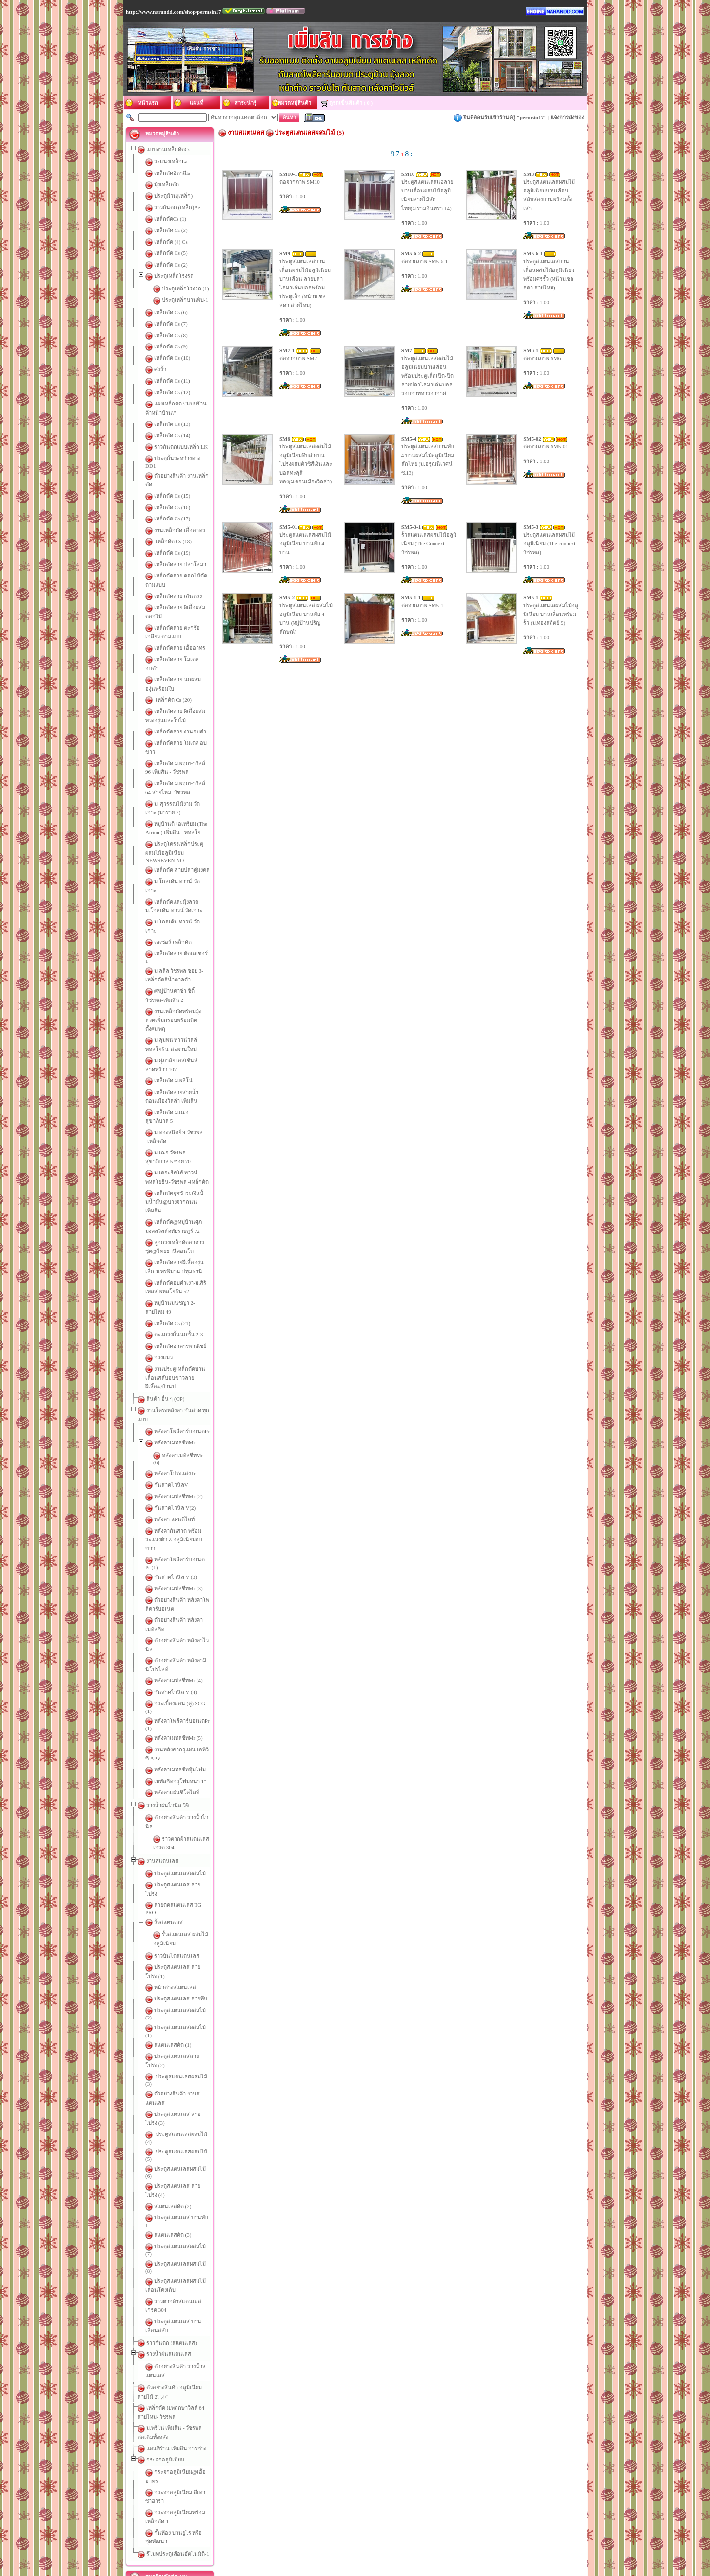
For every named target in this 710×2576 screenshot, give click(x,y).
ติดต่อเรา (292, 2538)
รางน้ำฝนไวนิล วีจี (167, 1565)
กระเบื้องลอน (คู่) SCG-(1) (184, 1484)
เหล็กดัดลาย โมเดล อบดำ (184, 627)
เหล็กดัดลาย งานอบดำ (180, 682)
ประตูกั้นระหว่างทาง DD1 (183, 458)
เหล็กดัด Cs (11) (172, 381)
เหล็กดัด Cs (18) (173, 527)
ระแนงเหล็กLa (171, 161)
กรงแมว (163, 1202)
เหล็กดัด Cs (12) (172, 392)
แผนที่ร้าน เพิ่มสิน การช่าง (176, 2036)
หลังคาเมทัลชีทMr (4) (178, 1461)
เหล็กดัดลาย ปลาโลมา (180, 550)
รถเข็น (407, 2538)
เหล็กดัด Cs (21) (172, 1168)
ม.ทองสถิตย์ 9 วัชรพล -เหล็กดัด (189, 1012)
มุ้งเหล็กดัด (166, 184)
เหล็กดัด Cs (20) (173, 650)
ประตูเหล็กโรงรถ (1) (185, 288)
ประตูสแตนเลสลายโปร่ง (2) (186, 1755)
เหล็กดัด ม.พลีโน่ (173, 969)
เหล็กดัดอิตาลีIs (172, 173)
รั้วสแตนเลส (168, 1650)
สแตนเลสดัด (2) (173, 1846)
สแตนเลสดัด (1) (173, 1744)
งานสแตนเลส (162, 1603)
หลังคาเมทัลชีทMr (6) (186, 1283)
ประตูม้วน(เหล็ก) (173, 196)
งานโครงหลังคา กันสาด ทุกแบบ (183, 1247)
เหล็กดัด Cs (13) (172, 424)
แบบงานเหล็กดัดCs (168, 149)
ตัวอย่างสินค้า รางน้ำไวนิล (185, 1577)
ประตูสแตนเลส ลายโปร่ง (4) (186, 1835)
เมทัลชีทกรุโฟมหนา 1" (180, 1541)
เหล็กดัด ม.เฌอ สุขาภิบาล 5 (186, 1001)
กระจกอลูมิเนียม (165, 2047)
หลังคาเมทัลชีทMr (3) (178, 1395)
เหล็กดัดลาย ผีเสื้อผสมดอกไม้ (188, 584)
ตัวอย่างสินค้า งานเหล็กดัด (185, 470)
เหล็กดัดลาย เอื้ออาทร (179, 615)
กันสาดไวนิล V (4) (175, 1473)
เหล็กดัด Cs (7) (171, 324)
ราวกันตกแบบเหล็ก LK (181, 447)
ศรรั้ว (160, 369)
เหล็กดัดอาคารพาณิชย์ (180, 1191)
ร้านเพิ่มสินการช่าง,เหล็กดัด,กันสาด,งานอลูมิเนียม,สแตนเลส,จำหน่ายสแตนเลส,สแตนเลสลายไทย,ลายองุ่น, (355, 2552)
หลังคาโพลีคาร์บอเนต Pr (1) (186, 1372)
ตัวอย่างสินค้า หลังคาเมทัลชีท (188, 1427)
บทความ (360, 2538)
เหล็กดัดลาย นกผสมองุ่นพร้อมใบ (192, 638)
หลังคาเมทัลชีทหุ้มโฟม (180, 1530)
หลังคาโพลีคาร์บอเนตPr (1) (185, 1496)
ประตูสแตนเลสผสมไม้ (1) (184, 1732)
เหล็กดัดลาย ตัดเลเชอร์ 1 (183, 868)
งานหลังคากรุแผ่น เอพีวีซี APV (189, 1518)
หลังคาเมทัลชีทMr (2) (178, 1318)
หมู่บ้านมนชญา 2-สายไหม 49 (187, 1156)
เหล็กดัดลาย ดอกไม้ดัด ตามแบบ (191, 561)
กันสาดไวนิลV (171, 1306)
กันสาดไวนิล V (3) (175, 1384)
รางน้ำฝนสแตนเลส (168, 1959)
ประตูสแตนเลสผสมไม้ (180, 1616)
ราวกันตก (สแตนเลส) (171, 1948)
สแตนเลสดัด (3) (173, 1869)
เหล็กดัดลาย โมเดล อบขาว (185, 693)
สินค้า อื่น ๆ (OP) (165, 1235)
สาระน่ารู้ (335, 2538)
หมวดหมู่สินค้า (436, 2538)
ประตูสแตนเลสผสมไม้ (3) (184, 1766)
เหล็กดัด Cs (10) (172, 358)
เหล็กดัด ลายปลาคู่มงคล (182, 803)
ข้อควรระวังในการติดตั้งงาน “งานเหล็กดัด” (208, 2231)
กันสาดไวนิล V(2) (175, 1329)
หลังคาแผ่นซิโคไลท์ (176, 1553)
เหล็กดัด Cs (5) (171, 253)
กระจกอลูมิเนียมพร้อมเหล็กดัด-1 (191, 2082)
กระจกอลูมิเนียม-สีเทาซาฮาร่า (189, 2071)
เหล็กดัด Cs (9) (171, 346)
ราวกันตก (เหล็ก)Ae (177, 207)
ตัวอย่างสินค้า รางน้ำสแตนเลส (189, 1972)
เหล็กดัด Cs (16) (172, 493)
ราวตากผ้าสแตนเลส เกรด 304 (197, 1590)
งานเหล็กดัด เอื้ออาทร (179, 516)
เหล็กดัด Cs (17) (172, 504)
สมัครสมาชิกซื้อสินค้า (182, 2180)
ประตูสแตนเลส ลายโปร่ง (183, 1627)
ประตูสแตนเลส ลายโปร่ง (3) (186, 1789)
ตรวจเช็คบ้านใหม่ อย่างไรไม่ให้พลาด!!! (206, 2286)
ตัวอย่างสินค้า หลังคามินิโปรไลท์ (191, 1450)
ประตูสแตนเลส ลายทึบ (180, 1709)
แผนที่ (313, 2538)
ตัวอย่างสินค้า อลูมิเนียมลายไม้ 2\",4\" (189, 1984)
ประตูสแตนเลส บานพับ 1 (183, 1858)
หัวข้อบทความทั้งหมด (181, 2396)
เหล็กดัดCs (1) (170, 219)
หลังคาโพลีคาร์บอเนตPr (182, 1259)
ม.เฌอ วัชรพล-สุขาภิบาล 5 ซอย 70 (193, 1024)
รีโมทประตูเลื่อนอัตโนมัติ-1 (177, 2106)
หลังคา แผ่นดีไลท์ (174, 1341)
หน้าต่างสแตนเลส (175, 1698)
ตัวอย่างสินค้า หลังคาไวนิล (185, 1439)
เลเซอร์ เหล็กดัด (173, 857)
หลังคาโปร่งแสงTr (175, 1295)
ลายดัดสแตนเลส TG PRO (184, 1639)
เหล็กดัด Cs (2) (171, 265)
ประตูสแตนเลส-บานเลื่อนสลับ (189, 1935)
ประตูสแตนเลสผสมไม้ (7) (184, 1881)
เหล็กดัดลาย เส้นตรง (178, 573)
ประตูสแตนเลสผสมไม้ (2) (184, 1721)
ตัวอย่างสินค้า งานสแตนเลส (186, 1778)
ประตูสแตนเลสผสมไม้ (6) (184, 1823)
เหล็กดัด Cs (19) (172, 538)
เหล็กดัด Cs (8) (171, 335)
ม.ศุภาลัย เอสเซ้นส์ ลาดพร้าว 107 (192, 958)
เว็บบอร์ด (384, 2538)
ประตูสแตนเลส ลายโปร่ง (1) (186, 1686)
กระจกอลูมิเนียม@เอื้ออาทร (186, 2059)
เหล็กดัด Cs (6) (171, 312)
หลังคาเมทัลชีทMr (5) (178, 1507)
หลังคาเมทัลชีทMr (174, 1270)
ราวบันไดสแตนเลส (176, 1675)
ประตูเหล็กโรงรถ (174, 276)
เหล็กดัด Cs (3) (171, 230)
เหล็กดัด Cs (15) (172, 481)
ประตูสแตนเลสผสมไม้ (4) (184, 1801)
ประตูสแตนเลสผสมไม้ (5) (184, 1812)
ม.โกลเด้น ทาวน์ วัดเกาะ (182, 814)
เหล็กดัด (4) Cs (171, 242)
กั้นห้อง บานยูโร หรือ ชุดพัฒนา (189, 2094)
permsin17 (532, 117)
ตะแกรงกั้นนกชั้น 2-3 (178, 1179)
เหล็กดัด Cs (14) (172, 435)
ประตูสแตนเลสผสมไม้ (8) (184, 1892)
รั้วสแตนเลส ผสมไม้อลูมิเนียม (196, 1662)
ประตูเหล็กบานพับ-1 (185, 300)
